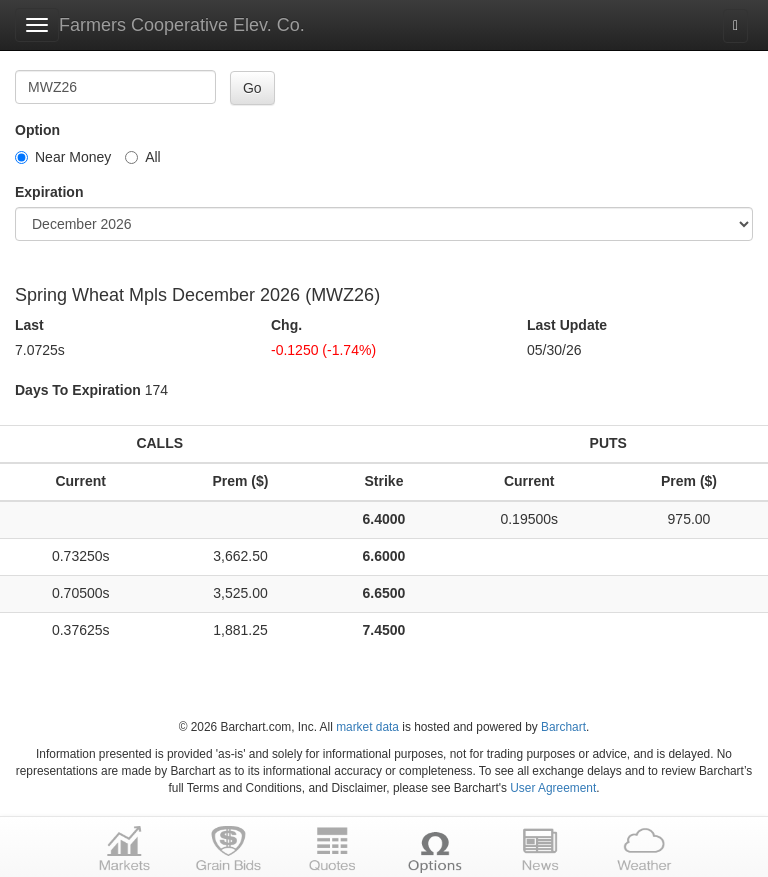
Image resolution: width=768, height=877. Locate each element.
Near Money (63, 157)
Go (252, 88)
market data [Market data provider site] (367, 727)
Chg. (286, 325)
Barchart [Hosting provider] (563, 727)
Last (29, 325)
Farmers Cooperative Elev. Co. (182, 25)
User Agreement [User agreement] (553, 788)
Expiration (49, 192)
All (143, 157)
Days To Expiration (78, 390)
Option (37, 130)
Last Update (567, 325)
